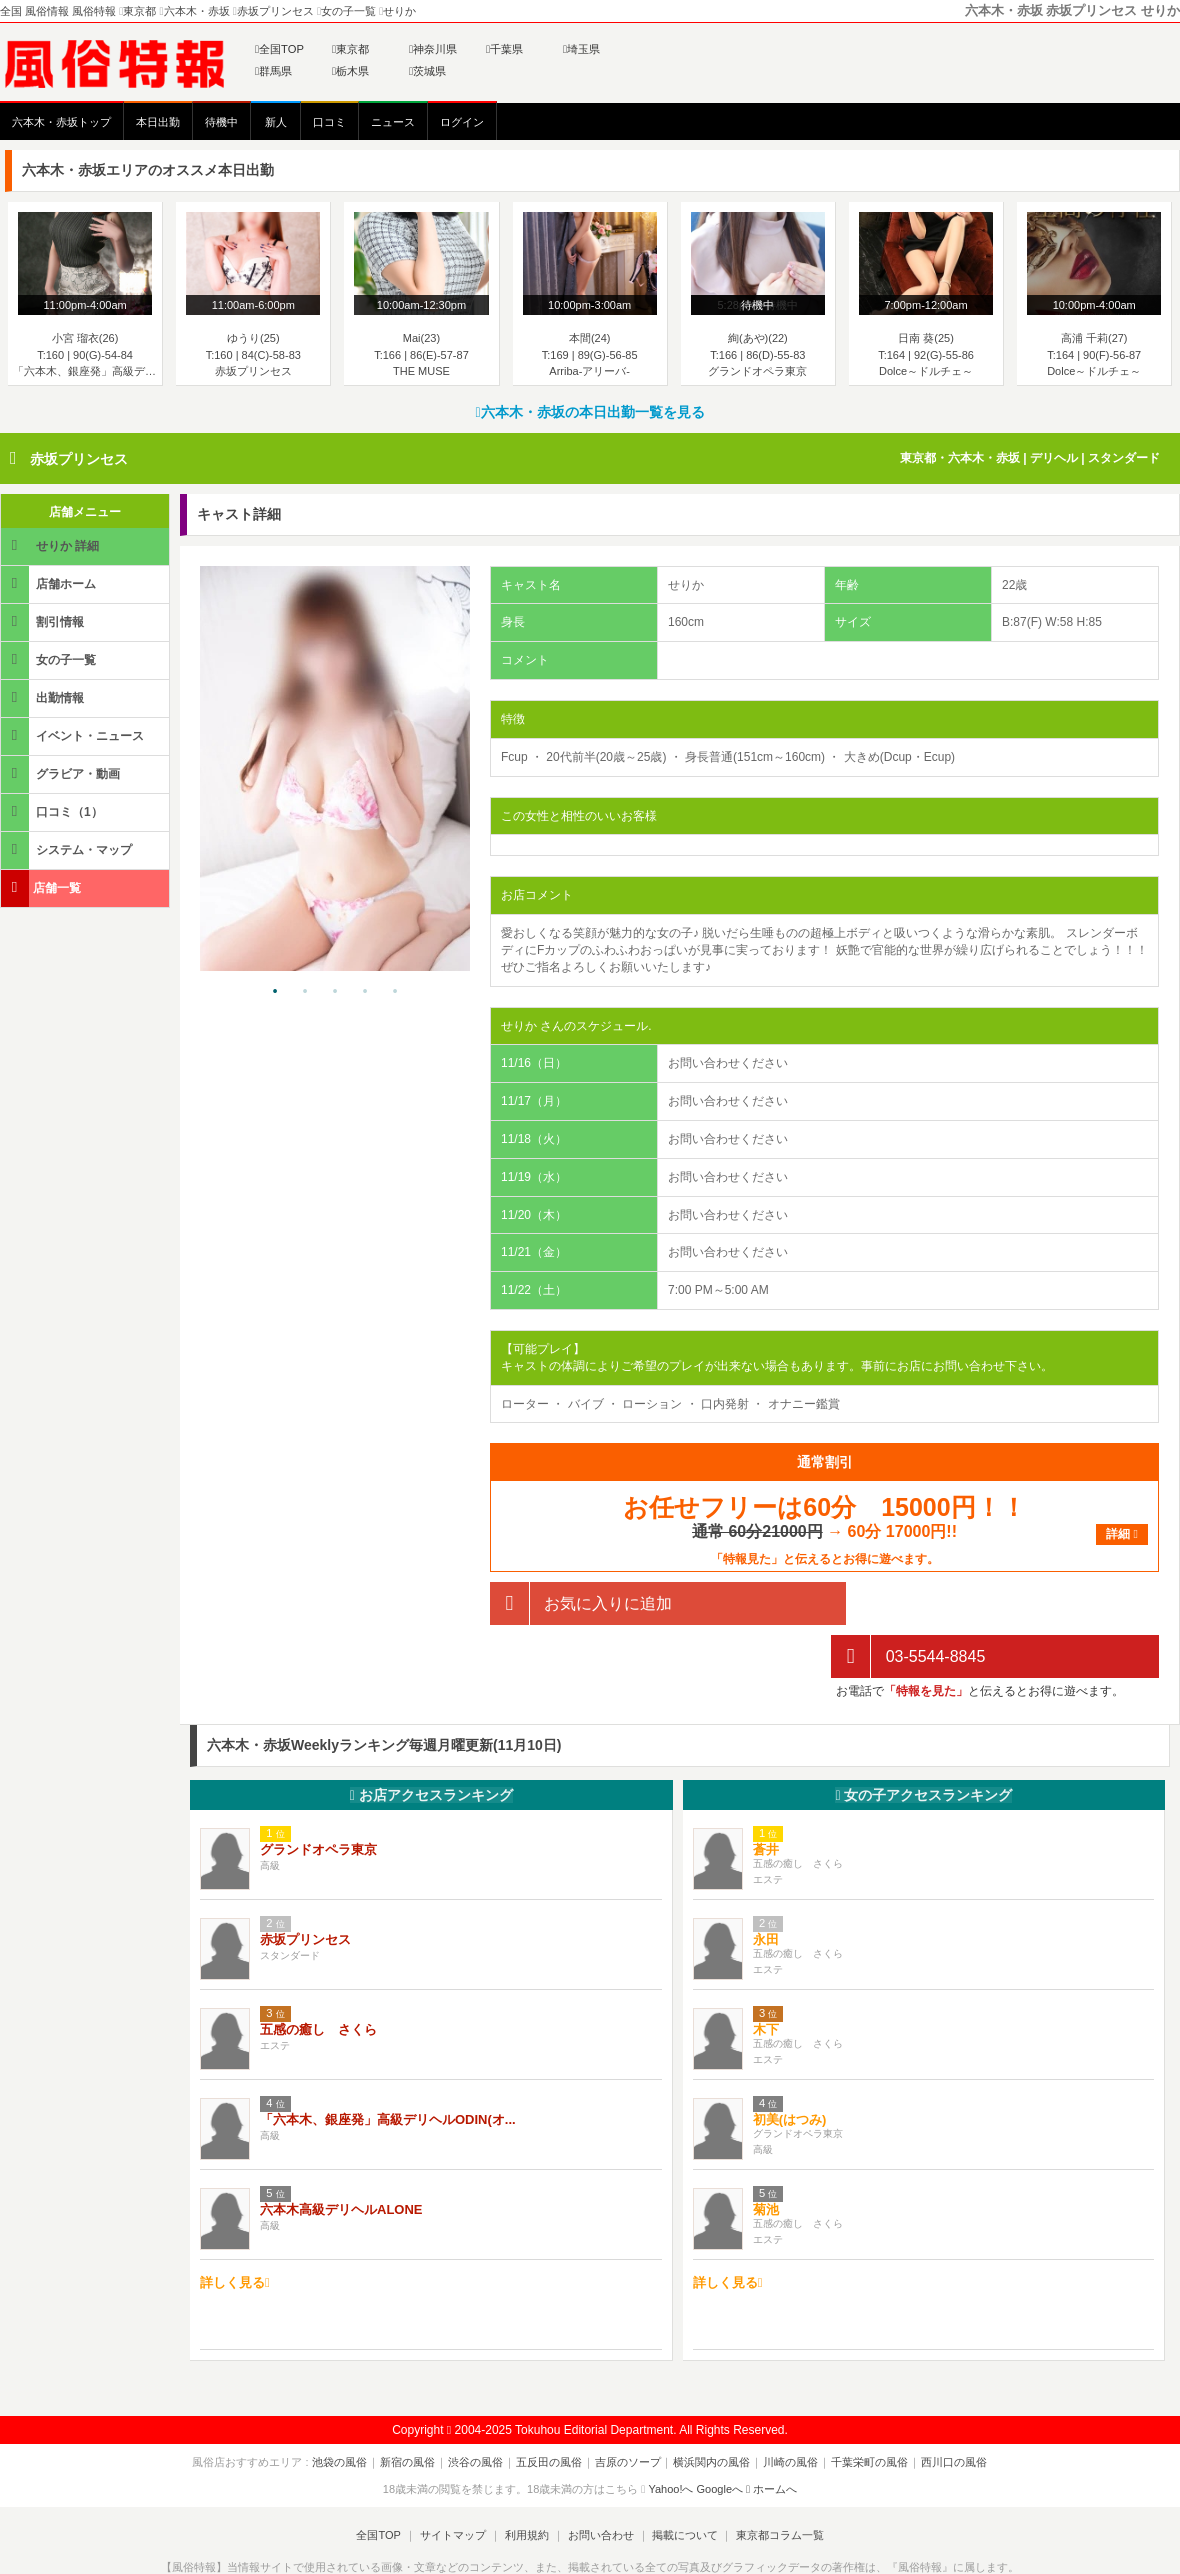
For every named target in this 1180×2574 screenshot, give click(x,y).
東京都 (350, 49)
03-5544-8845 (908, 1603)
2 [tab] (305, 992)
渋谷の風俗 (479, 2410)
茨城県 (427, 71)
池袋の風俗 (347, 2410)
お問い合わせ (599, 2483)
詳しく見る (235, 2230)
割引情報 (44, 621)
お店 (431, 1743)
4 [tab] (365, 992)
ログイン (462, 122)
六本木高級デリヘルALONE (341, 2156)
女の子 (923, 1743)
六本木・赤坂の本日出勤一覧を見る (589, 412)
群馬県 (273, 71)
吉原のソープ (628, 2410)
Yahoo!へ (670, 2436)
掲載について (682, 2483)
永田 (766, 1886)
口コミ (329, 122)
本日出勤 (158, 122)
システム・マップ (68, 849)
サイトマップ (454, 2483)
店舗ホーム (50, 583)
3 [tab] (335, 992)
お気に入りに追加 (581, 1603)
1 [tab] (275, 992)
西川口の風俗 (947, 2410)
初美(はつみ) (790, 2066)
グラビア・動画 (62, 773)
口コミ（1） (53, 811)
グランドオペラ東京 (318, 1796)
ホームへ (771, 2436)
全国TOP (279, 49)
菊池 (766, 2156)
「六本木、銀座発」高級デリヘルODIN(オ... (388, 2066)
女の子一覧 (50, 659)
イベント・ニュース (74, 735)
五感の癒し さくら (318, 1976)
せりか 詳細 (51, 545)
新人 (276, 122)
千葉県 (504, 49)
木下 (766, 1976)
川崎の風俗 (787, 2410)
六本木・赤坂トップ (61, 122)
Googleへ (720, 2436)
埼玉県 (581, 49)
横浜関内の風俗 (710, 2410)
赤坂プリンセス (79, 459)
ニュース (393, 122)
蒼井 (766, 1796)
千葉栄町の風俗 (864, 2410)
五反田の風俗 (551, 2410)
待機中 (221, 122)
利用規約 (527, 2483)
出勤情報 (44, 697)
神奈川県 (433, 49)
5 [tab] (395, 992)
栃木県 (350, 71)
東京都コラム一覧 (776, 2483)
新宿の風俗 (413, 2410)
